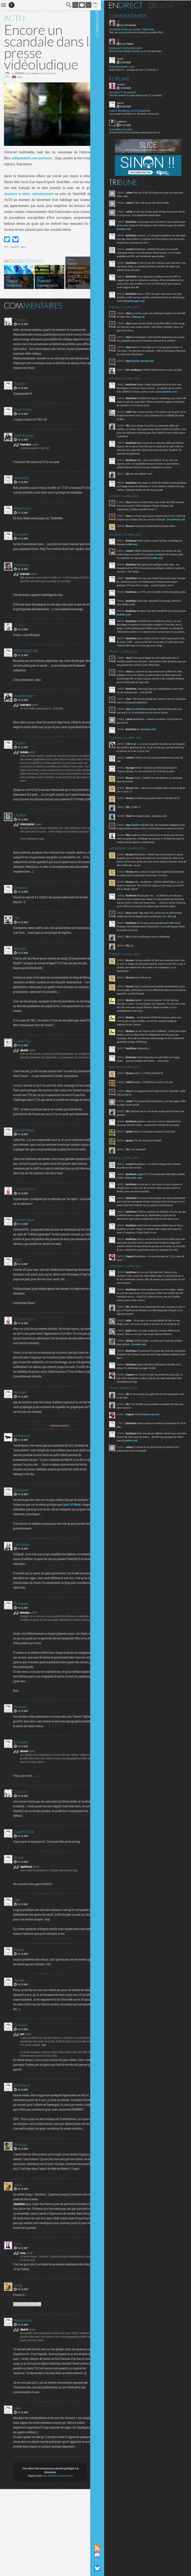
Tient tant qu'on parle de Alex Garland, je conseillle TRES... (142, 32)
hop (63, 1982)
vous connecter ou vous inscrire (55, 2562)
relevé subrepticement (36, 193)
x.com (158, 777)
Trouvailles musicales (126, 129)
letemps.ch (153, 316)
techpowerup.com (155, 1459)
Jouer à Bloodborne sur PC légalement (135, 110)
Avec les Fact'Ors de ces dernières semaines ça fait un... (140, 132)
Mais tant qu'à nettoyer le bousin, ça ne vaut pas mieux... (141, 50)
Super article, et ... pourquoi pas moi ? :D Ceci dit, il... (139, 69)
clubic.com (136, 620)
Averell (125, 58)
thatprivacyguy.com (153, 300)
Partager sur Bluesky (15, 245)
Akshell (19, 73)
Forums (124, 78)
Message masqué (57, 1485)
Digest (166, 5)
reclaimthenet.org (147, 729)
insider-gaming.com (148, 364)
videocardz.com (146, 1212)
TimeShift (14, 253)
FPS (6, 253)
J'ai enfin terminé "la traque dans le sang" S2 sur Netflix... (141, 94)
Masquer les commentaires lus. (89, 311)
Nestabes (35, 73)
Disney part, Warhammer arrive (130, 47)
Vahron (125, 102)
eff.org (127, 950)
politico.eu (143, 844)
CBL (124, 21)
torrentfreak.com (131, 531)
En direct (131, 5)
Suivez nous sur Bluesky (103, 2568)
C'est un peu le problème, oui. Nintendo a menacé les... (140, 113)
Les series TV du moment (127, 91)
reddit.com (140, 555)
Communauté (102, 1268)
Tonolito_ (126, 83)
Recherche (64, 5)
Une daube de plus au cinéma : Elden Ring (136, 29)
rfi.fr (182, 818)
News (23, 253)
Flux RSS (103, 2548)
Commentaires (133, 15)
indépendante (21, 158)
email (19, 76)
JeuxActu (10, 193)
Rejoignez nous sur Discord (103, 2555)
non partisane (41, 158)
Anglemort (127, 121)
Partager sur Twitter (7, 245)
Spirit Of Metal (72, 1564)
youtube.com (140, 228)
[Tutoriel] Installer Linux (127, 66)
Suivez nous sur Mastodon (103, 2561)
